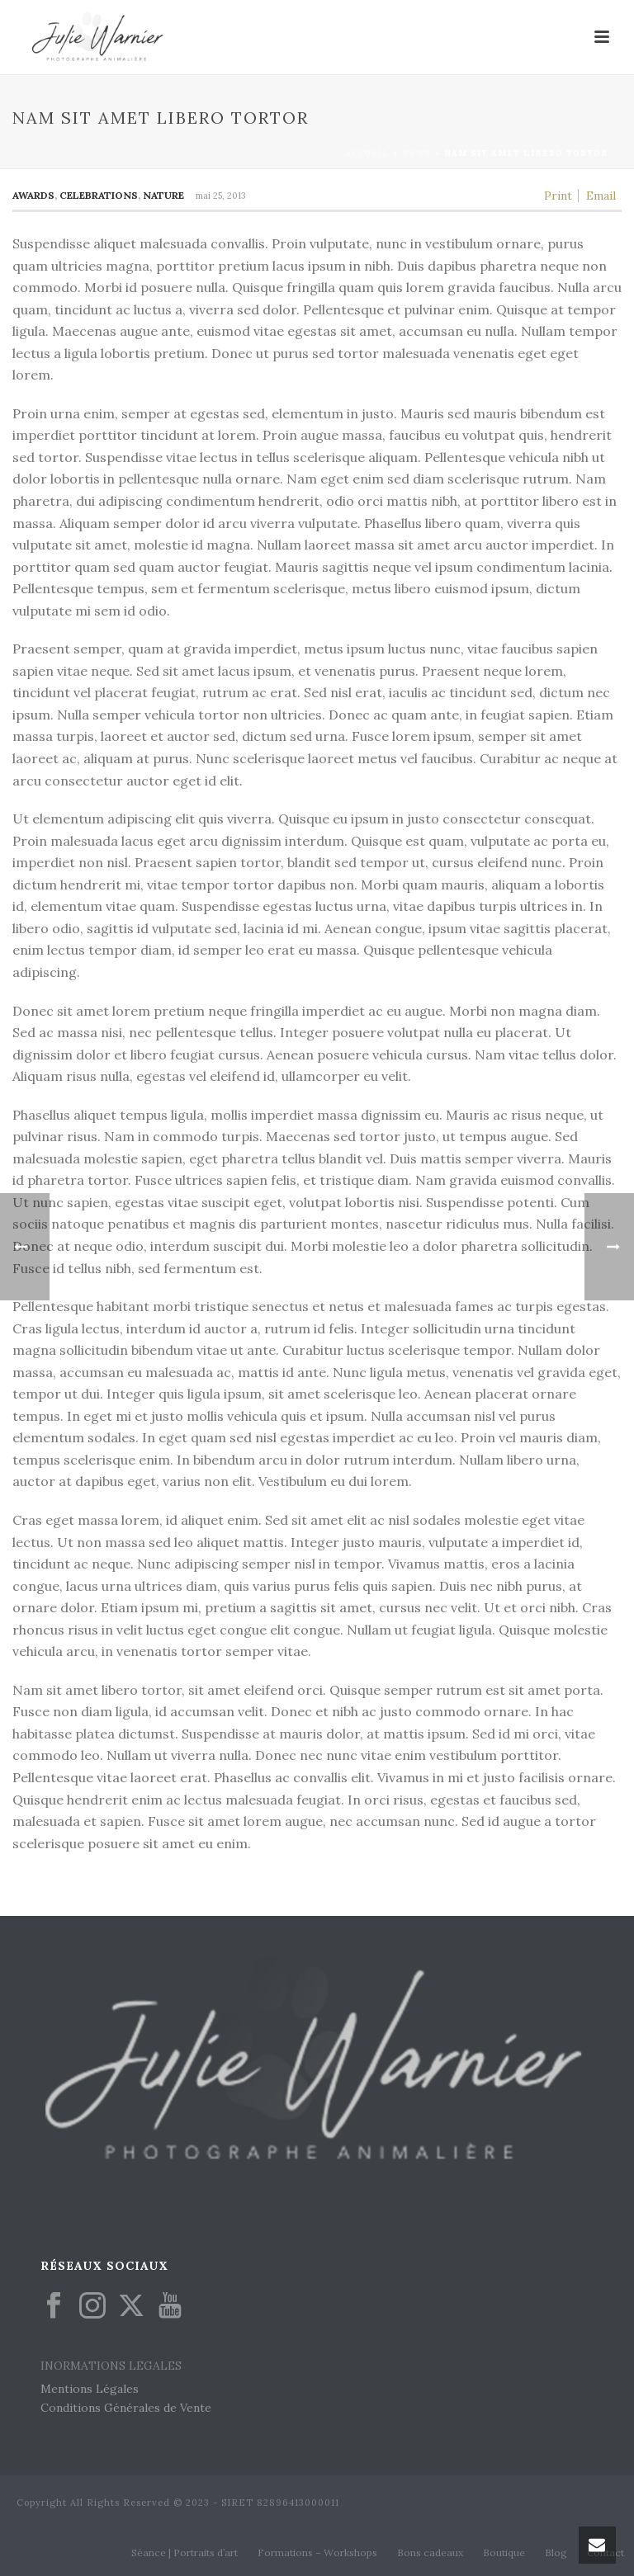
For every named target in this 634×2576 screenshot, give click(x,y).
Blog (556, 2552)
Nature (163, 195)
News (417, 153)
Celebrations (98, 195)
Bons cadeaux (430, 2552)
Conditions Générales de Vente (125, 2407)
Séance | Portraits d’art (184, 2552)
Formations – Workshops (317, 2552)
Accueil (367, 153)
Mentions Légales (89, 2388)
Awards (33, 195)
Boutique (504, 2552)
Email (601, 195)
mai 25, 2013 (221, 195)
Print (558, 195)
